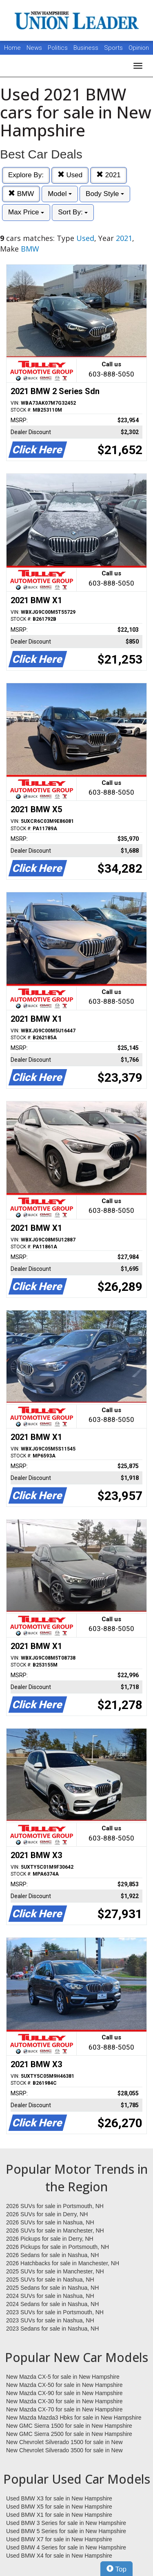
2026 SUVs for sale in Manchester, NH (55, 2230)
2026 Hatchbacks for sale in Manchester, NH (62, 2263)
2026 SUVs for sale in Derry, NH (47, 2214)
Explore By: (26, 175)
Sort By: (73, 212)
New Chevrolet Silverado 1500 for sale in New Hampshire (64, 2442)
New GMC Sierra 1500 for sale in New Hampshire (69, 2425)
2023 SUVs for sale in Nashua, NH (50, 2320)
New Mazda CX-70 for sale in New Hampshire (64, 2409)
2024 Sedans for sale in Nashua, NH (52, 2304)
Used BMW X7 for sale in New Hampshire (59, 2539)
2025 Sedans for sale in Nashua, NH (52, 2287)
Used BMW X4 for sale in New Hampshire (59, 2555)
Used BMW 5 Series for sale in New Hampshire (66, 2531)
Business (86, 47)
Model (60, 194)
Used (70, 175)
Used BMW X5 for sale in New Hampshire (59, 2506)
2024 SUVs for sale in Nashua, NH (50, 2296)
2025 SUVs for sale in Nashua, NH (50, 2279)
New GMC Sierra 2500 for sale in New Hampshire (69, 2434)
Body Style (105, 194)
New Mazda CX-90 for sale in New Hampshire (64, 2393)
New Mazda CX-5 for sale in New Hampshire (63, 2376)
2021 (108, 175)
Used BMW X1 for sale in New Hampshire (59, 2514)
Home (12, 47)
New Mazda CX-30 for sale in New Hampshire (64, 2401)
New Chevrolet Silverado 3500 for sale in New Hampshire (64, 2450)
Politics (58, 47)
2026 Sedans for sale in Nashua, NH (52, 2255)
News (34, 47)
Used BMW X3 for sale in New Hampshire (59, 2498)
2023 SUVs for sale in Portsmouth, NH (55, 2312)
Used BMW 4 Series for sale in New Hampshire (66, 2547)
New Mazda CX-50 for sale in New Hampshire (64, 2385)
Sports (114, 47)
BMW (21, 194)
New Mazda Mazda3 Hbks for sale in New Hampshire (73, 2417)
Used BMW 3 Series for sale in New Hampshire (66, 2523)
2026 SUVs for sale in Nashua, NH (50, 2222)
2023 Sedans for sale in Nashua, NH (52, 2328)
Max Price (26, 212)
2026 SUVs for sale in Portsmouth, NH (55, 2206)
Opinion (139, 47)
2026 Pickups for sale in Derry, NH (49, 2238)
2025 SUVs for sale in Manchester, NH (55, 2271)
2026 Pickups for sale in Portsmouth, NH (57, 2247)
